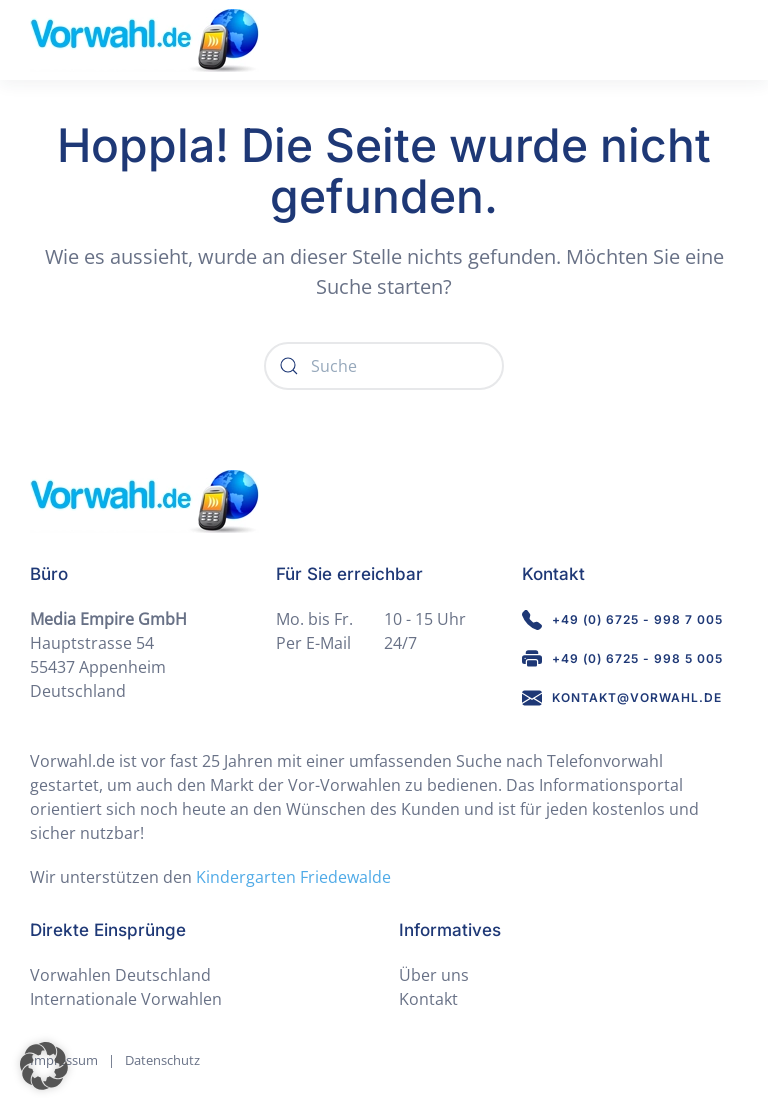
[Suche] (384, 366)
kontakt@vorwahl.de (622, 698)
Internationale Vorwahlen (126, 999)
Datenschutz (162, 1060)
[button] (44, 1066)
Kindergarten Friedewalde (293, 877)
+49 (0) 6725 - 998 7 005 (622, 620)
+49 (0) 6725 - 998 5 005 (622, 659)
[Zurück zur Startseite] (144, 40)
